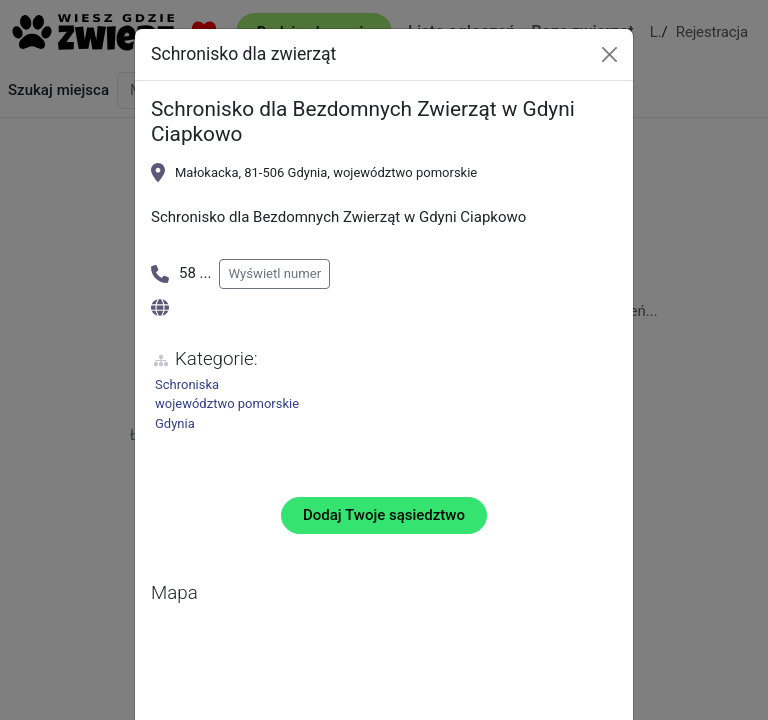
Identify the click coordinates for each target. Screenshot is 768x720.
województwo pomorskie (227, 403)
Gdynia (175, 423)
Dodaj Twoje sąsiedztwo (384, 515)
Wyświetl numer (274, 273)
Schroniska (187, 384)
